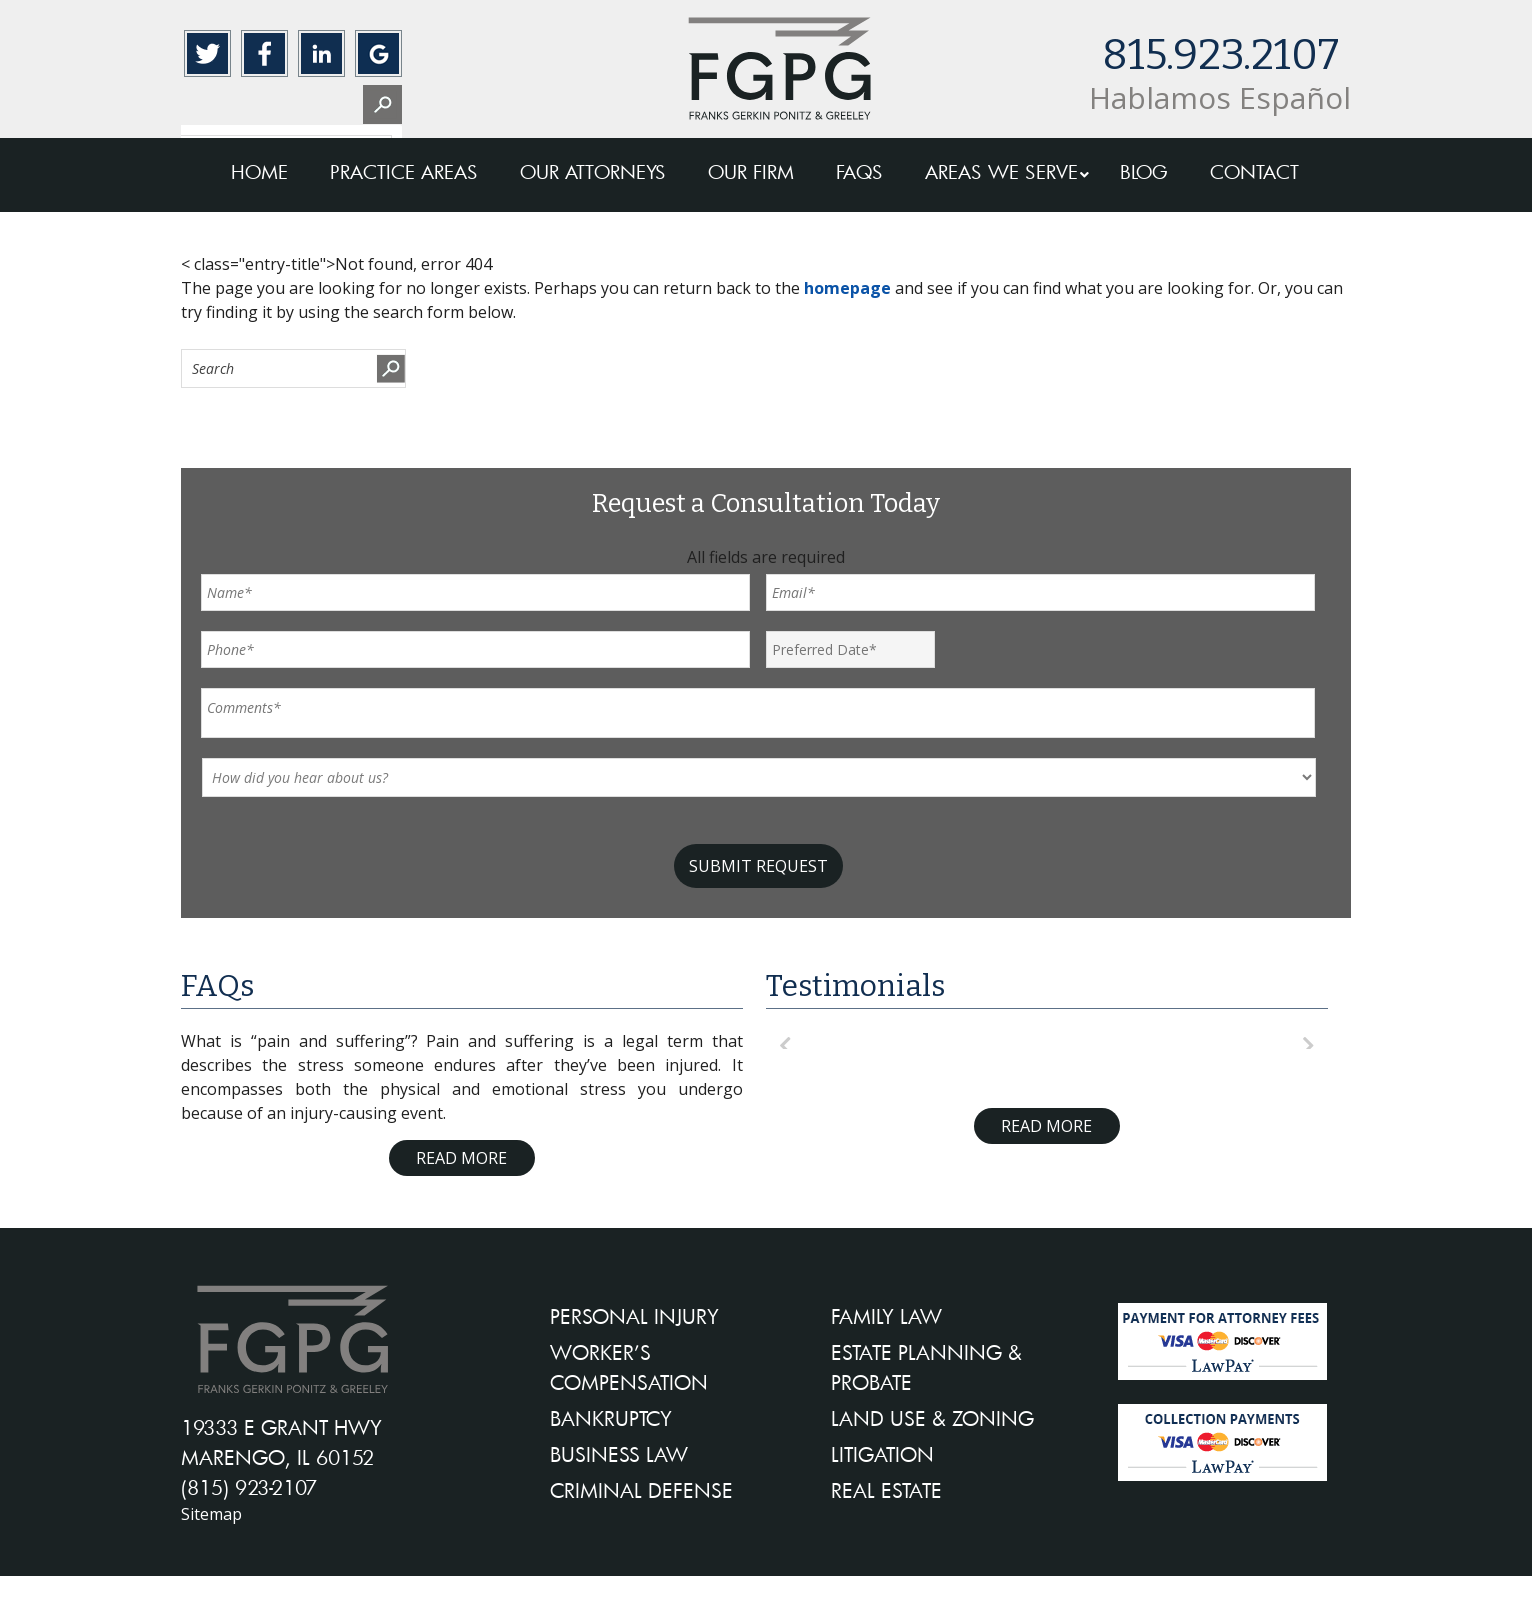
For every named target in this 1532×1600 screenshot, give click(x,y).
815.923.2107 (1220, 55)
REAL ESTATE (886, 1490)
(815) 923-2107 (249, 1487)
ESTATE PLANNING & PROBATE (926, 1367)
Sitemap (211, 1514)
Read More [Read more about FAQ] (461, 1158)
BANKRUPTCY (611, 1418)
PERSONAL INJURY (634, 1316)
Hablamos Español (1220, 97)
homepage (847, 288)
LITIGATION (882, 1454)
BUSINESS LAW (619, 1454)
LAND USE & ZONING (932, 1418)
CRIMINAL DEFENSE (641, 1490)
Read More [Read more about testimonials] (1046, 1126)
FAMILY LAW (886, 1316)
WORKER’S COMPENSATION (629, 1367)
